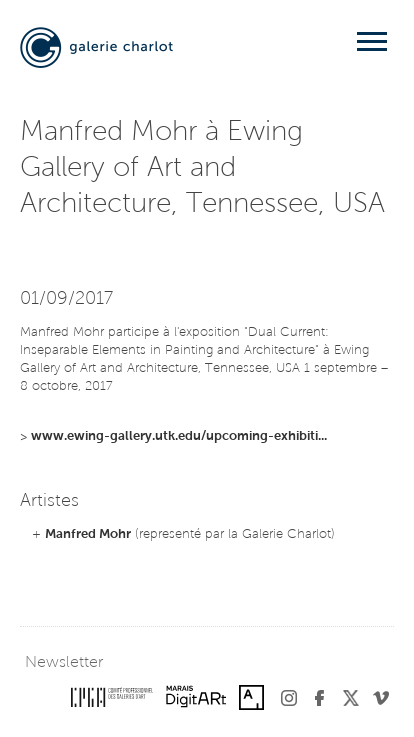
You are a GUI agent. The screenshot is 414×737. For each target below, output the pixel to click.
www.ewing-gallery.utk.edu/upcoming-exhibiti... (179, 436)
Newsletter (64, 663)
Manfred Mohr (88, 534)
